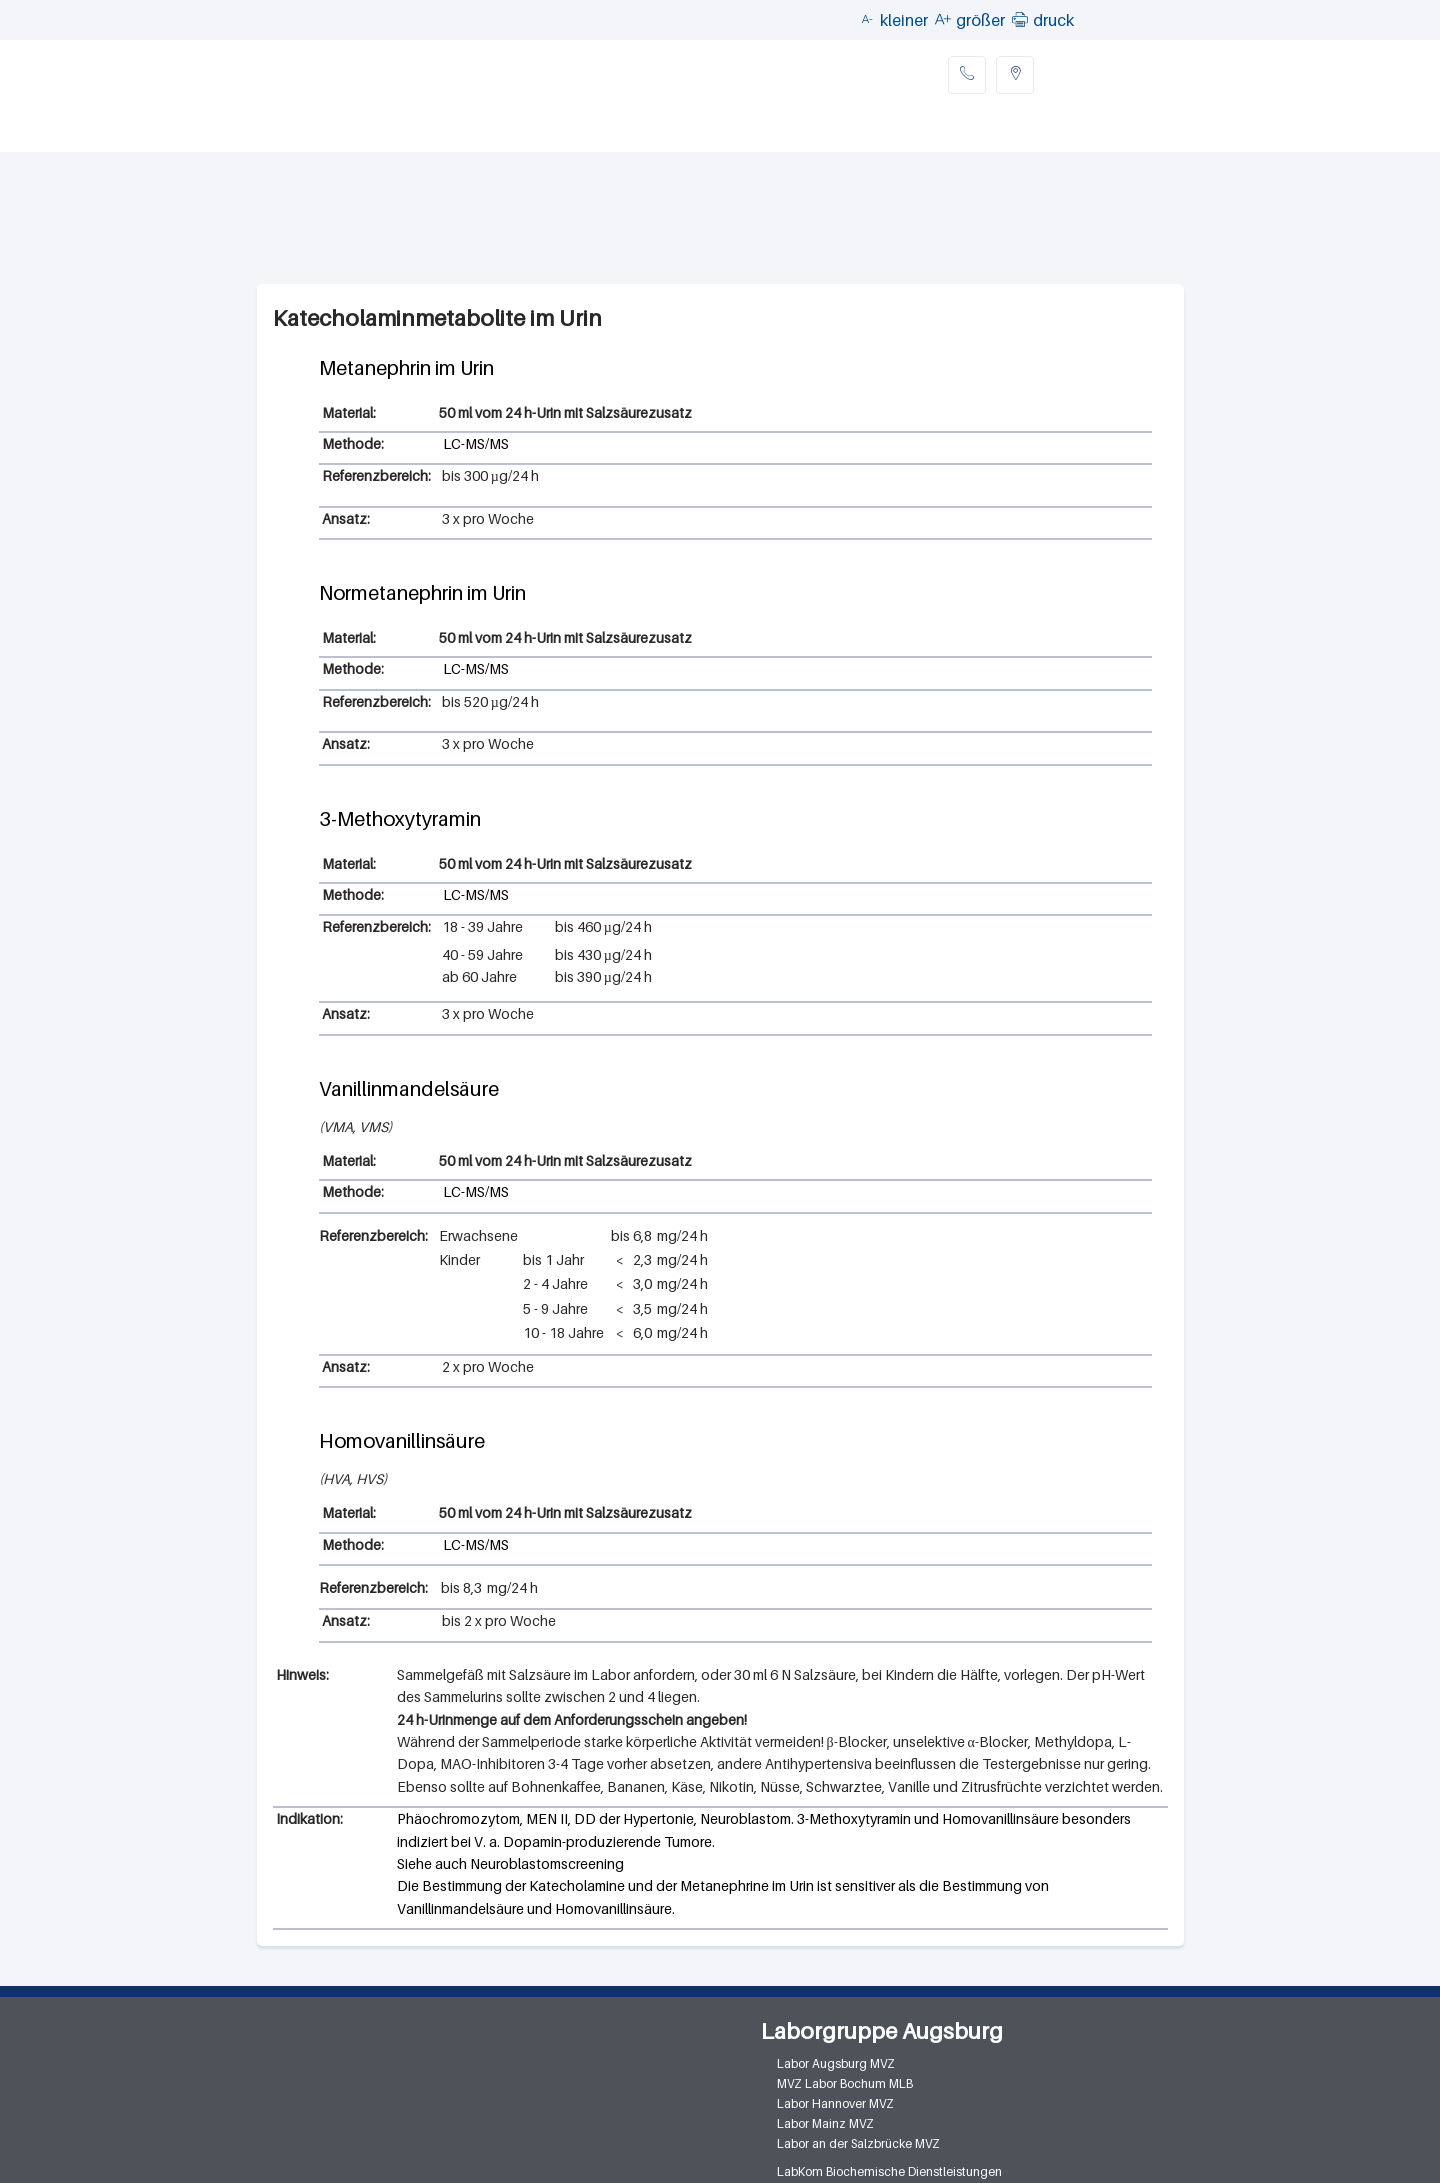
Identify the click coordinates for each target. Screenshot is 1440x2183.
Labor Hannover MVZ (835, 2103)
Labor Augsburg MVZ (836, 2063)
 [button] (1020, 19)
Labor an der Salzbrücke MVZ (858, 2143)
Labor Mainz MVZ (825, 2123)
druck (1053, 20)
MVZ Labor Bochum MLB (845, 2083)
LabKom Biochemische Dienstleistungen (889, 2171)
